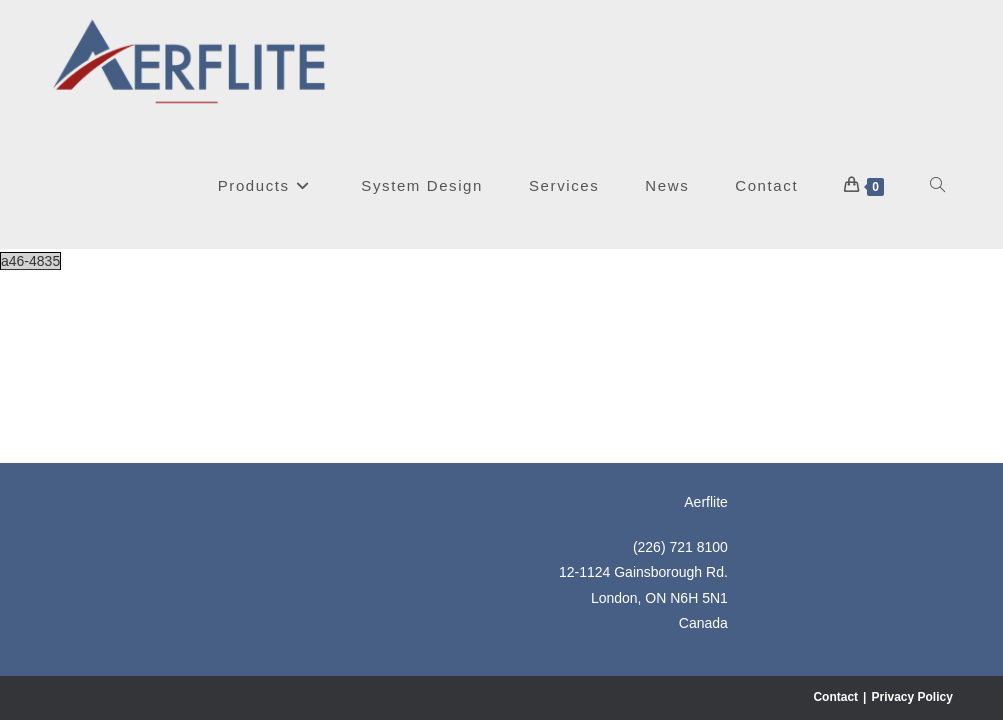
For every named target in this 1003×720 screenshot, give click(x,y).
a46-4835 (30, 261)
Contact (835, 508)
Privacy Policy (911, 508)
